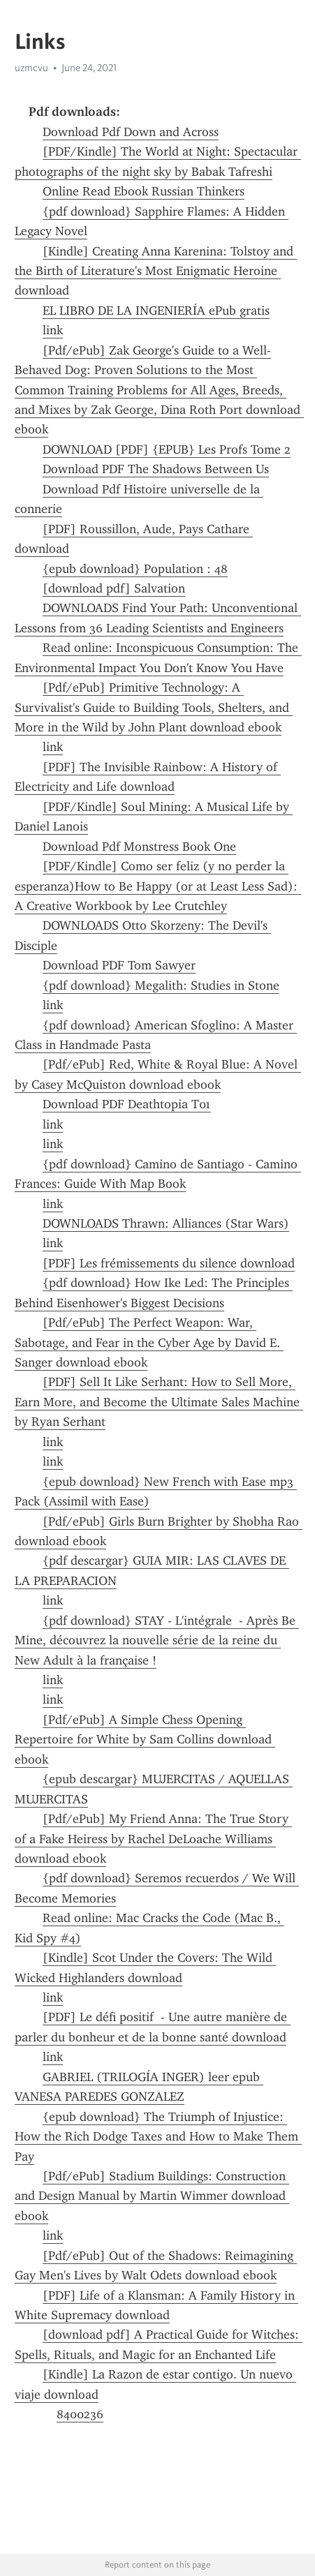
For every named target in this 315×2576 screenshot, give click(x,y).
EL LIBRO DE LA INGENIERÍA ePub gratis (156, 310)
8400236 (80, 2414)
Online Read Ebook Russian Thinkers (143, 191)
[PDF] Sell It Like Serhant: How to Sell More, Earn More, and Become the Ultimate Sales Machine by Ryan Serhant (159, 1401)
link (53, 330)
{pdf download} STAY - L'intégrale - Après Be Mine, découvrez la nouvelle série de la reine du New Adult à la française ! (157, 1640)
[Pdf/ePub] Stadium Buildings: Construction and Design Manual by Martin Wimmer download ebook (152, 2196)
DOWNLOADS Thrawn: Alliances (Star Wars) (166, 1223)
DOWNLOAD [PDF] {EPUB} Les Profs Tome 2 (167, 449)
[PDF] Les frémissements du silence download (169, 1263)
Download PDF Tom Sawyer (119, 965)
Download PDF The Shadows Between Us (156, 469)
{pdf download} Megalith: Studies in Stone (161, 985)
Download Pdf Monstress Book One (139, 846)
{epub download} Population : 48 (135, 568)
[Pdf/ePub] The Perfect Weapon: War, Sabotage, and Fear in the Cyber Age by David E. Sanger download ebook (149, 1342)
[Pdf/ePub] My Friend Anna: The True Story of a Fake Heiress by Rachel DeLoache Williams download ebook (153, 1838)
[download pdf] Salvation (114, 588)
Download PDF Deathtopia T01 (127, 1104)
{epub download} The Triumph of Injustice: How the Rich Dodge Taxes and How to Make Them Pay (158, 2136)
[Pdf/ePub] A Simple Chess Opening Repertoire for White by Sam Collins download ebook (145, 1739)
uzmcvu (31, 67)
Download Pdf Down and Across (131, 132)
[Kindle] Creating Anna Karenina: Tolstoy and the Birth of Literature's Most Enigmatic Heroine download (156, 271)
